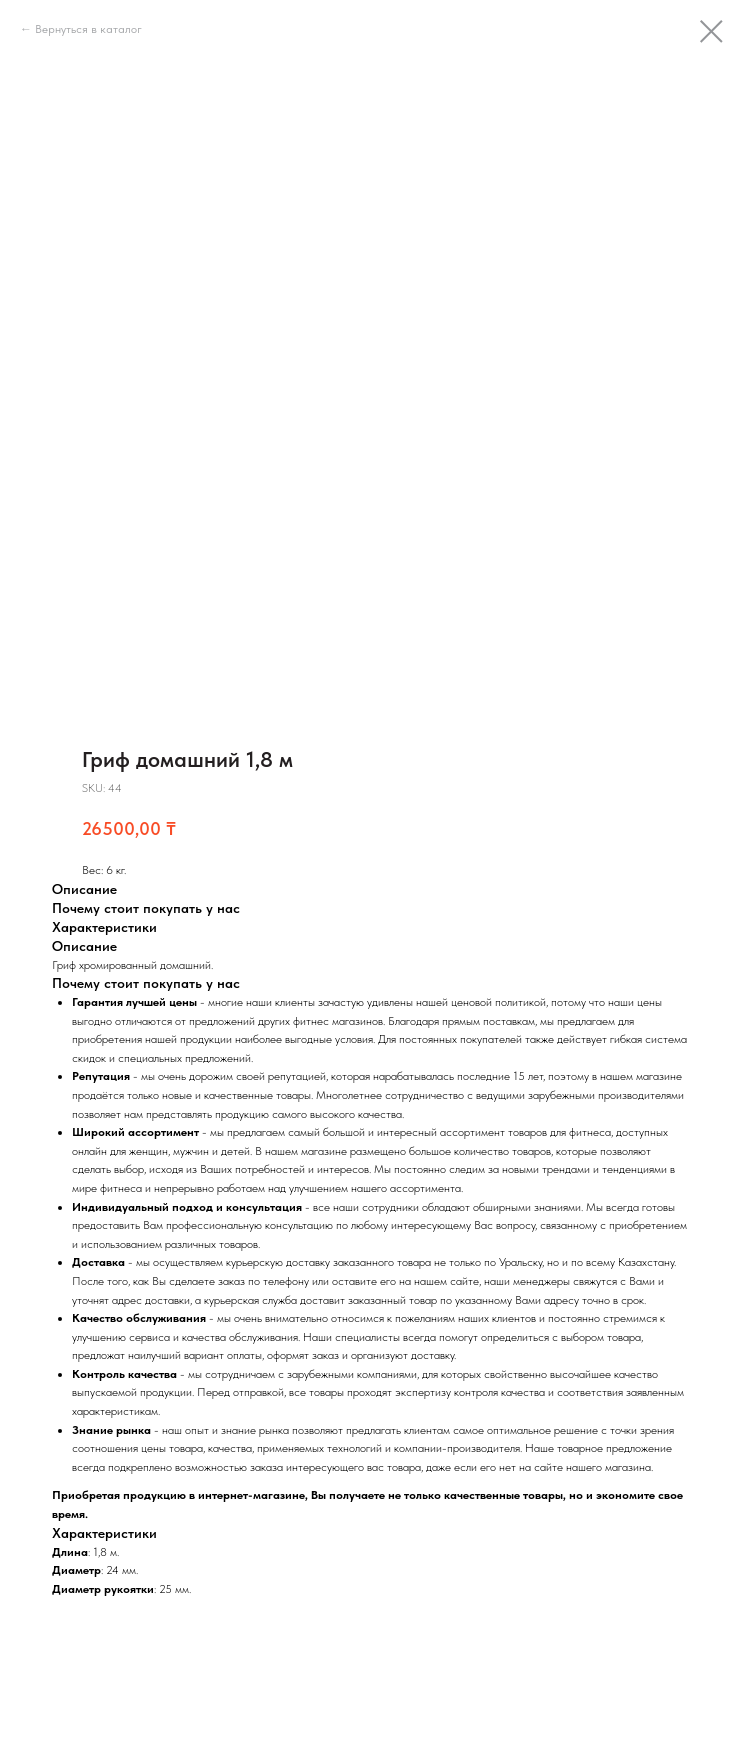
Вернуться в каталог (88, 29)
